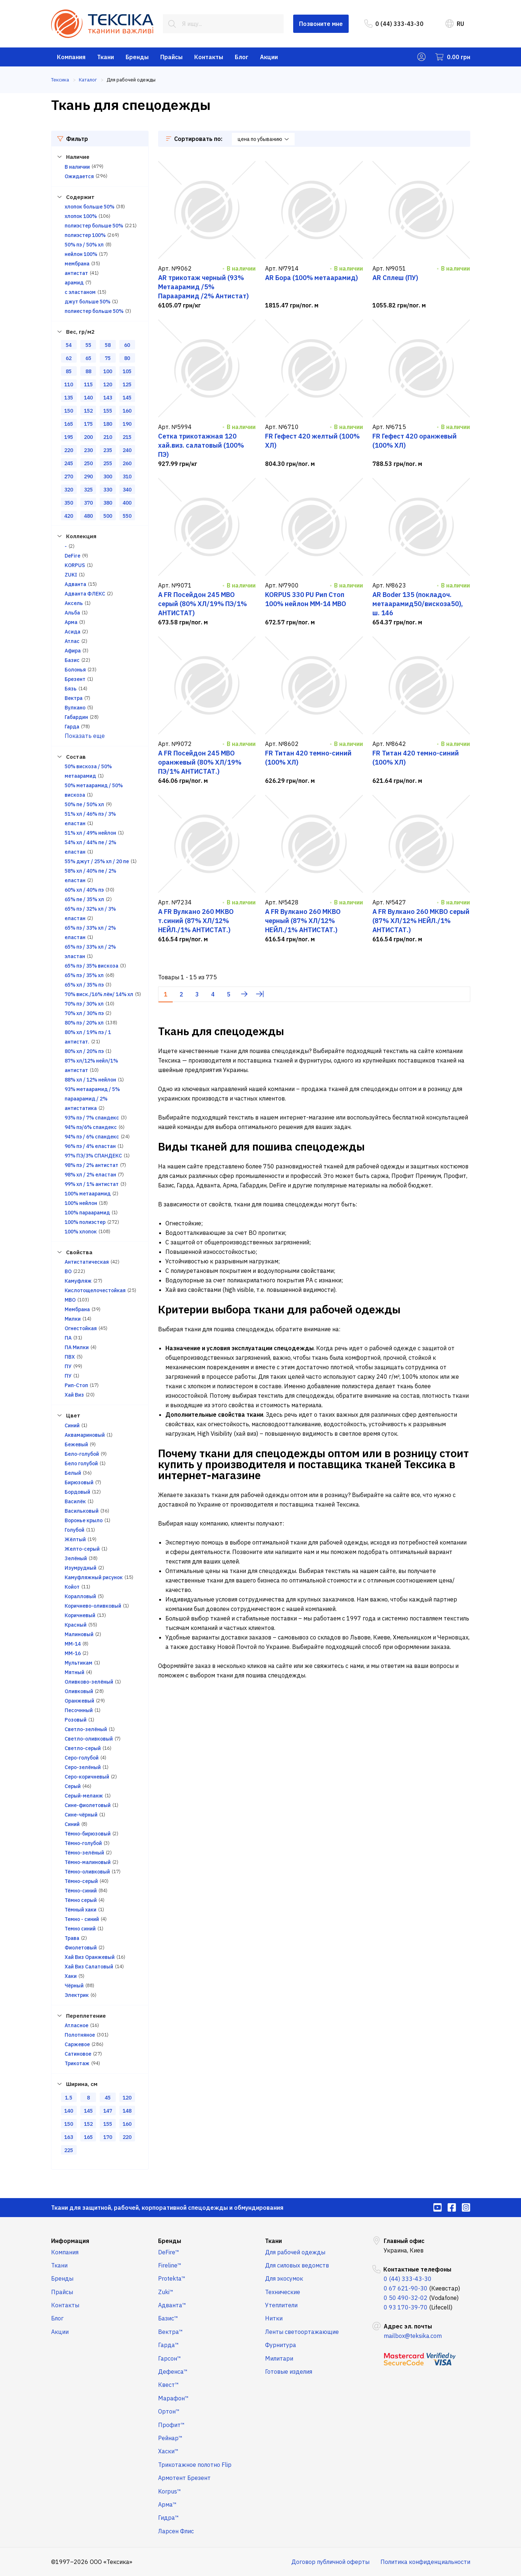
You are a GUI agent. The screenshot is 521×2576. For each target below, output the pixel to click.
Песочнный (79, 1710)
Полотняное (80, 2035)
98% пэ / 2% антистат (91, 1165)
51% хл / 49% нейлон (90, 833)
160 (127, 410)
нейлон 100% (81, 254)
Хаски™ (168, 2451)
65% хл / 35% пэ (84, 984)
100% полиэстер (85, 1222)
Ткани (105, 57)
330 (107, 489)
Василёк (75, 1501)
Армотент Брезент (184, 2477)
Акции (269, 57)
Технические (282, 2292)
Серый (73, 1786)
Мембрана (77, 1309)
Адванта (75, 584)
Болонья (75, 669)
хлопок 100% (81, 216)
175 (88, 424)
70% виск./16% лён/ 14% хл (99, 994)
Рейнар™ (170, 2438)
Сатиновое (78, 2054)
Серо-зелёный (83, 1767)
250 (88, 463)
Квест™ (168, 2384)
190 (127, 424)
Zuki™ (165, 2292)
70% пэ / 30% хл (84, 1003)
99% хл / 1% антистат (92, 1184)
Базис (72, 660)
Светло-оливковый (89, 1738)
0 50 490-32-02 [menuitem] (406, 2297)
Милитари (279, 2358)
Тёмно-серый (81, 1881)
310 (127, 476)
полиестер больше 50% (94, 311)
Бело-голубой (82, 1454)
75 (108, 358)
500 (107, 516)
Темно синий (80, 1928)
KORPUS (75, 565)
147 (107, 2111)
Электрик (77, 1995)
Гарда (72, 726)
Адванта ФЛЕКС (85, 593)
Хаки (71, 1976)
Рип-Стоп (76, 1385)
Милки (73, 1319)
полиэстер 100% (85, 235)
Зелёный (76, 1558)
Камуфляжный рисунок (94, 1577)
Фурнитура (280, 2345)
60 (127, 345)
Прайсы (171, 57)
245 (68, 463)
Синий (72, 1824)
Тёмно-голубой (83, 1843)
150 (68, 410)
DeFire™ (168, 2252)
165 (68, 424)
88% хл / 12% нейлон (90, 1079)
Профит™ (171, 2424)
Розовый (76, 1719)
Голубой (74, 1530)
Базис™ (168, 2318)
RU (454, 23)
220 (68, 450)
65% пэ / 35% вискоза (91, 965)
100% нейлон (81, 1203)
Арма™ (167, 2504)
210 (107, 437)
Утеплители (281, 2305)
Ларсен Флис (176, 2531)
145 (127, 397)
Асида (72, 631)
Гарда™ (168, 2345)
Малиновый (79, 1634)
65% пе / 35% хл (84, 899)
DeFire (72, 555)
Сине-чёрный (81, 1814)
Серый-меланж (84, 1795)
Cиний (72, 1425)
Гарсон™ (169, 2358)
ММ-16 (73, 1653)
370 (88, 502)
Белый (73, 1473)
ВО (68, 1271)
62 (69, 358)
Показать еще (85, 735)
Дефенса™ (173, 2371)
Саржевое (77, 2044)
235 (107, 450)
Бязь (71, 688)
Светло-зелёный (86, 1729)
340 (127, 489)
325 (88, 489)
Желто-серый (82, 1549)
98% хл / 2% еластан (90, 1174)
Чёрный (74, 1985)
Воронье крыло (84, 1520)
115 (88, 384)
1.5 (68, 2097)
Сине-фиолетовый (88, 1805)
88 (88, 371)
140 (88, 397)
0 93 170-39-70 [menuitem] (406, 2307)
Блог (241, 57)
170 (107, 2137)
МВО (70, 1300)
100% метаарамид (88, 1193)
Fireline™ (169, 2265)
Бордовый (77, 1492)
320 (68, 489)
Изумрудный (80, 1568)
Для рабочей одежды (295, 2252)
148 (127, 2111)
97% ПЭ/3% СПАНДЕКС (93, 1155)
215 (127, 437)
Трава (72, 1938)
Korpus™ (169, 2491)
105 (127, 371)
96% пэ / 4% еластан (90, 1146)
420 (68, 516)
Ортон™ (169, 2411)
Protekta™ (171, 2278)
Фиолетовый (81, 1947)
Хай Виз (74, 1395)
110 (68, 384)
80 (127, 358)
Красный (76, 1625)
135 (68, 397)
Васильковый (82, 1511)
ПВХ (70, 1357)
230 (88, 450)
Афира (73, 650)
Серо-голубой (82, 1757)
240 (127, 450)
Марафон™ (173, 2398)
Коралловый (80, 1596)
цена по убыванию (263, 139)
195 (68, 437)
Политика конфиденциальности (425, 2561)
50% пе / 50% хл (84, 804)
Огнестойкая (81, 1328)
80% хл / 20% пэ (84, 1051)
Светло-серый (83, 1748)
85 (69, 371)
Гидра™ (168, 2517)
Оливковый (79, 1691)
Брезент (75, 679)
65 (88, 358)
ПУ (68, 1366)
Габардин (76, 717)
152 (88, 410)
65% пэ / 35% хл (84, 975)
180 (107, 424)
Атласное (76, 2025)
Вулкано (75, 707)
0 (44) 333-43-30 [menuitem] (394, 23)
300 (107, 476)
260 (127, 463)
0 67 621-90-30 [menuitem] (406, 2288)
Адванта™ (172, 2305)
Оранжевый (79, 1700)
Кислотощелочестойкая (95, 1290)
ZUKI (71, 574)
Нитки (274, 2318)
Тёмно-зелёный (84, 1852)
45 (108, 2097)
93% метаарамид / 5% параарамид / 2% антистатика (92, 1098)
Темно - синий (82, 1919)
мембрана (77, 263)
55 (88, 345)
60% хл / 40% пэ (84, 890)
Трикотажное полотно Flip (194, 2464)
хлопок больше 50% (89, 206)
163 (68, 2137)
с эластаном (80, 292)
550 (127, 516)
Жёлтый (75, 1539)
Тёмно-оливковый (87, 1871)
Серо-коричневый (87, 1776)
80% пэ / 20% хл (84, 1022)
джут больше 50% (87, 301)
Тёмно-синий (81, 1890)
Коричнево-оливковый (93, 1606)
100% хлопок (81, 1231)
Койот (72, 1587)
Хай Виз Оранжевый (90, 1957)
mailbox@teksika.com (413, 2335)
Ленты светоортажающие (302, 2331)
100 (107, 371)
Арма (71, 622)
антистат (76, 273)
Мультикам (78, 1663)
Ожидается (79, 176)
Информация (70, 2240)
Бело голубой (81, 1463)
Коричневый (80, 1615)
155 (107, 410)
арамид (74, 282)
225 (68, 2150)
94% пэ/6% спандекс (91, 1127)
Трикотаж (77, 2063)
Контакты (208, 57)
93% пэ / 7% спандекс (92, 1117)
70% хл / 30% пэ (84, 1013)
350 (68, 502)
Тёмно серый (81, 1900)
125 (127, 384)
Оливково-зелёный (89, 1682)
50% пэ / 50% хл (84, 244)
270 (68, 476)
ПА (68, 1338)
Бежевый (76, 1444)
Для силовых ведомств (297, 2265)
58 (108, 345)
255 (107, 463)
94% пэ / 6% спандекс (92, 1136)
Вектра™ (170, 2331)
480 (88, 516)
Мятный (74, 1672)
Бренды (137, 57)
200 (88, 437)
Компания (71, 57)
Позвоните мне (321, 23)
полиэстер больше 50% (94, 225)
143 (107, 397)
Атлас (72, 641)
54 (69, 345)
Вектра (74, 698)
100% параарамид (87, 1212)
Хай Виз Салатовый (89, 1966)
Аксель (74, 603)
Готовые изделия (288, 2371)
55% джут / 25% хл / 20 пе (97, 861)
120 (107, 384)
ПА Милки (77, 1347)
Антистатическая (87, 1262)
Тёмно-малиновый (88, 1862)
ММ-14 (73, 1644)
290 (88, 476)
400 (127, 502)
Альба (72, 612)
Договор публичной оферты (330, 2561)
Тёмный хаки (80, 1909)
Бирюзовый (79, 1482)
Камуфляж (78, 1281)
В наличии (77, 167)
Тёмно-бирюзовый (88, 1833)
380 (107, 502)
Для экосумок (284, 2278)
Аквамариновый (85, 1435)
